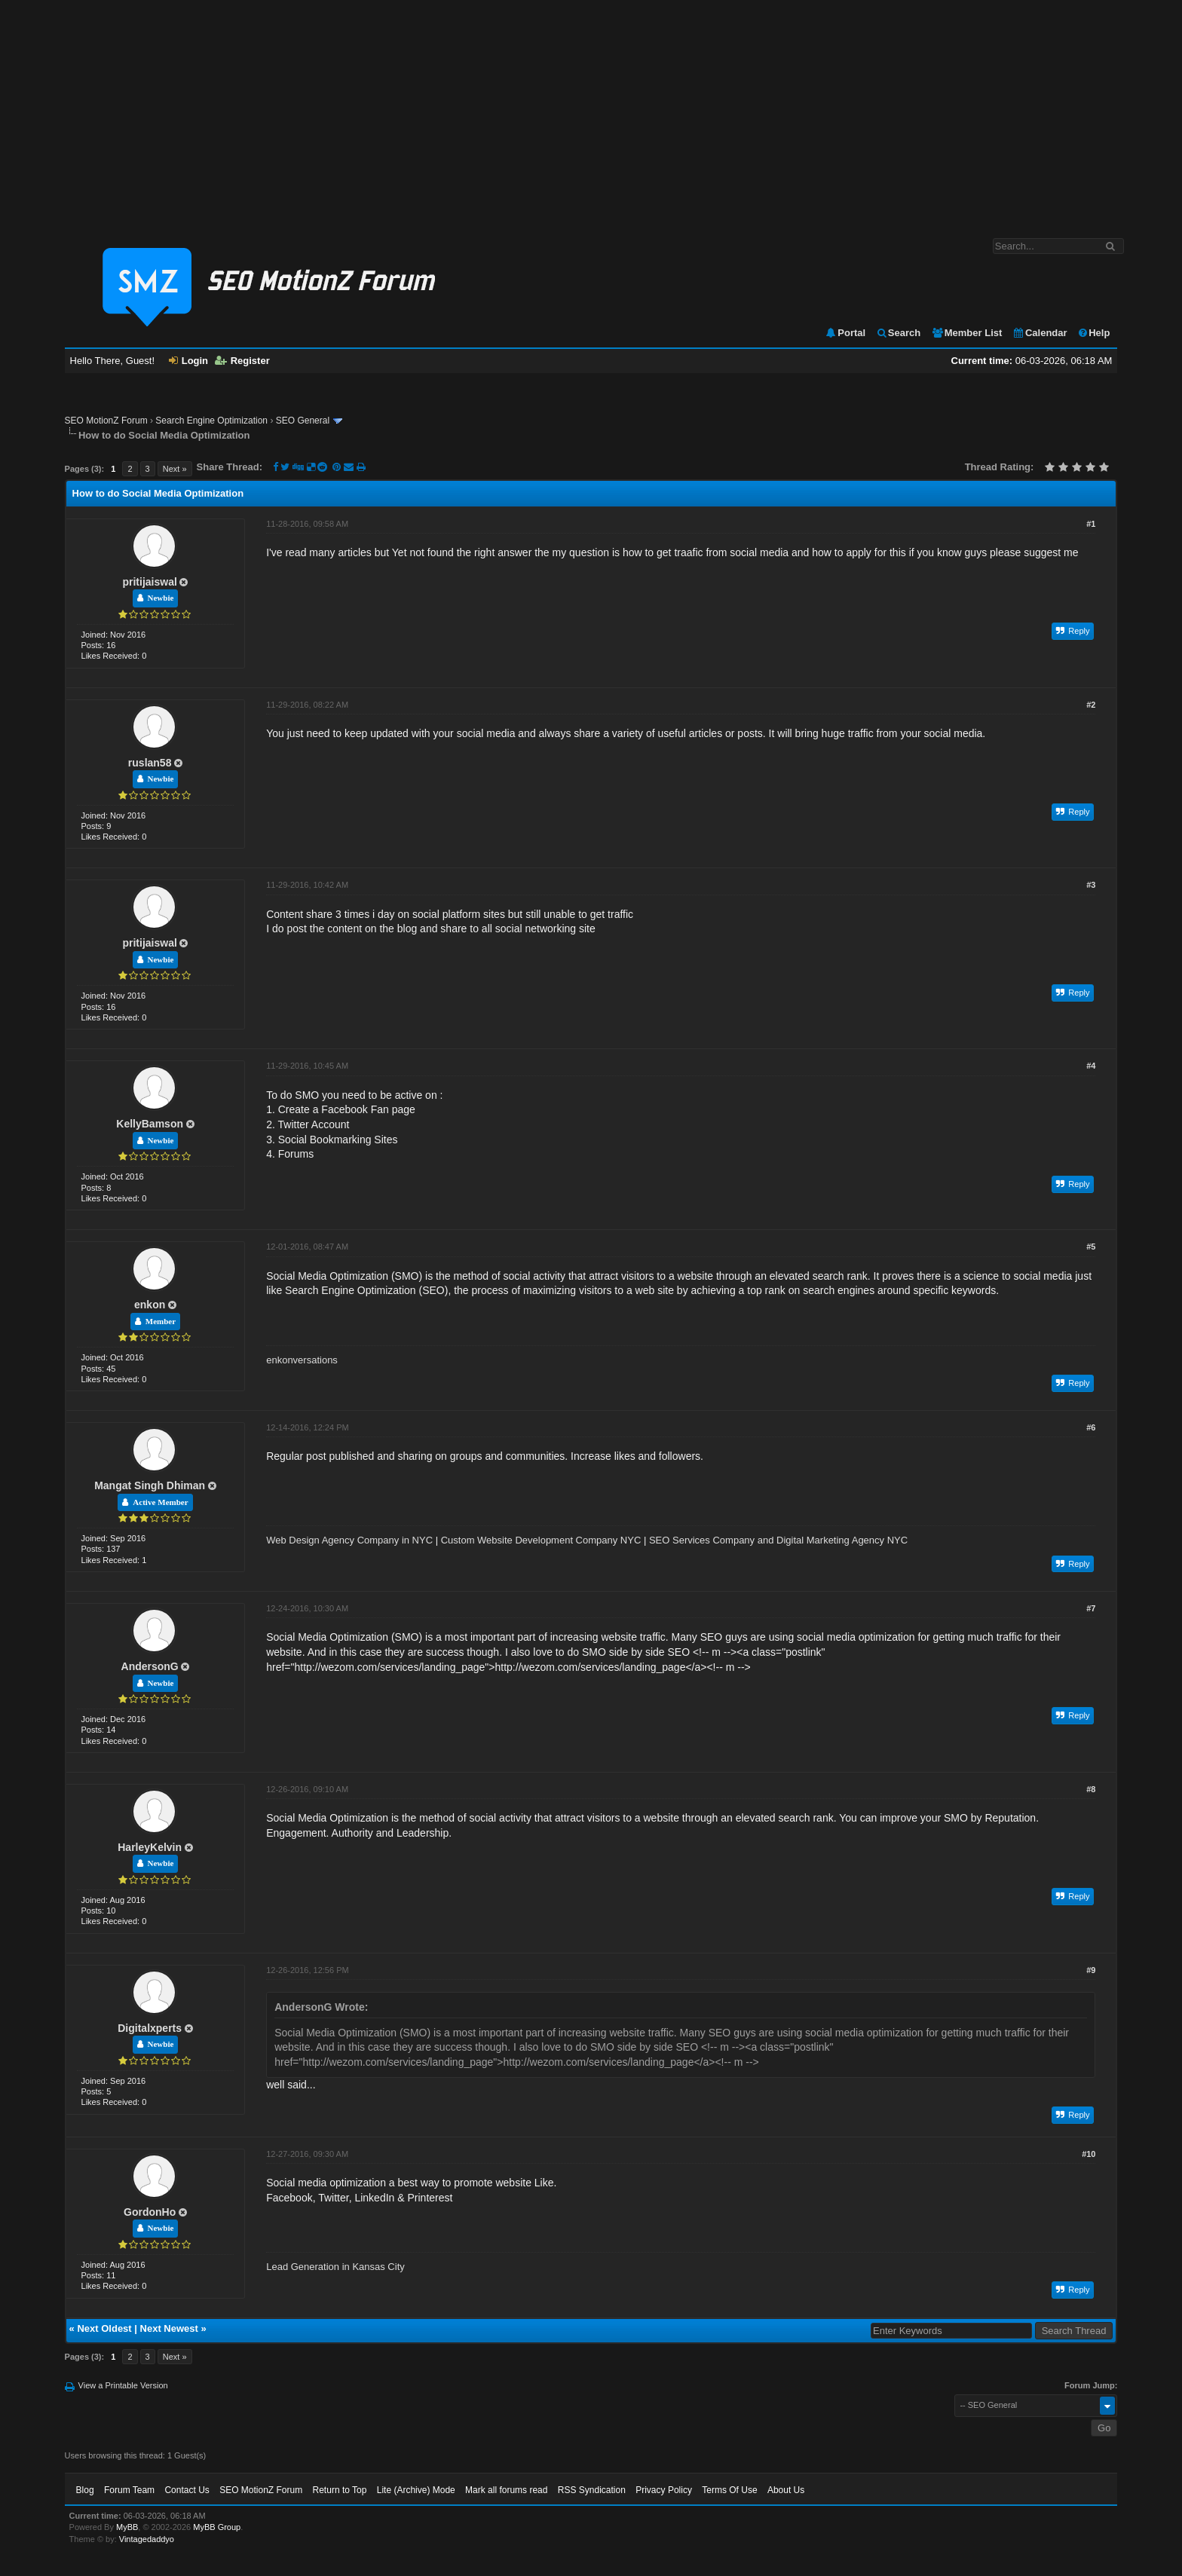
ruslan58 (150, 763)
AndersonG (150, 1666)
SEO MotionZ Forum (106, 420)
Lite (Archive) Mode (416, 2490)
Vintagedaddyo (146, 2539)
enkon (149, 1305)
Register (242, 360)
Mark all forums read (506, 2490)
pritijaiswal (149, 582)
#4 (1090, 1065)
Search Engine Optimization (211, 420)
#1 (1090, 523)
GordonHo (150, 2212)
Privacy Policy (663, 2490)
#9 (1090, 1970)
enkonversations (302, 1360)
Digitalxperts (150, 2028)
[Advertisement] (591, 111)
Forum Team (129, 2490)
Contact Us (186, 2490)
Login (188, 360)
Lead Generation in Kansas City (335, 2266)
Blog (85, 2490)
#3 (1090, 884)
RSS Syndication (592, 2490)
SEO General (302, 420)
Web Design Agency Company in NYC (349, 1540)
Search (898, 332)
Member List (967, 332)
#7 (1090, 1608)
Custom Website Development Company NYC (541, 1540)
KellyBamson (149, 1124)
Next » (175, 468)
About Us (785, 2490)
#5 (1090, 1246)
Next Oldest (104, 2328)
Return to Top (340, 2490)
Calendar (1039, 332)
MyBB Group (216, 2527)
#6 (1090, 1427)
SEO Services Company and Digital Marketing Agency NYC (778, 1540)
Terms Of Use (729, 2490)
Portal (845, 332)
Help (1093, 332)
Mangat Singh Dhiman (149, 1485)
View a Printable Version (123, 2385)
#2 (1090, 704)
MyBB (127, 2527)
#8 (1090, 1789)
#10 (1088, 2153)
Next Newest (169, 2328)
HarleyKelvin (150, 1847)
